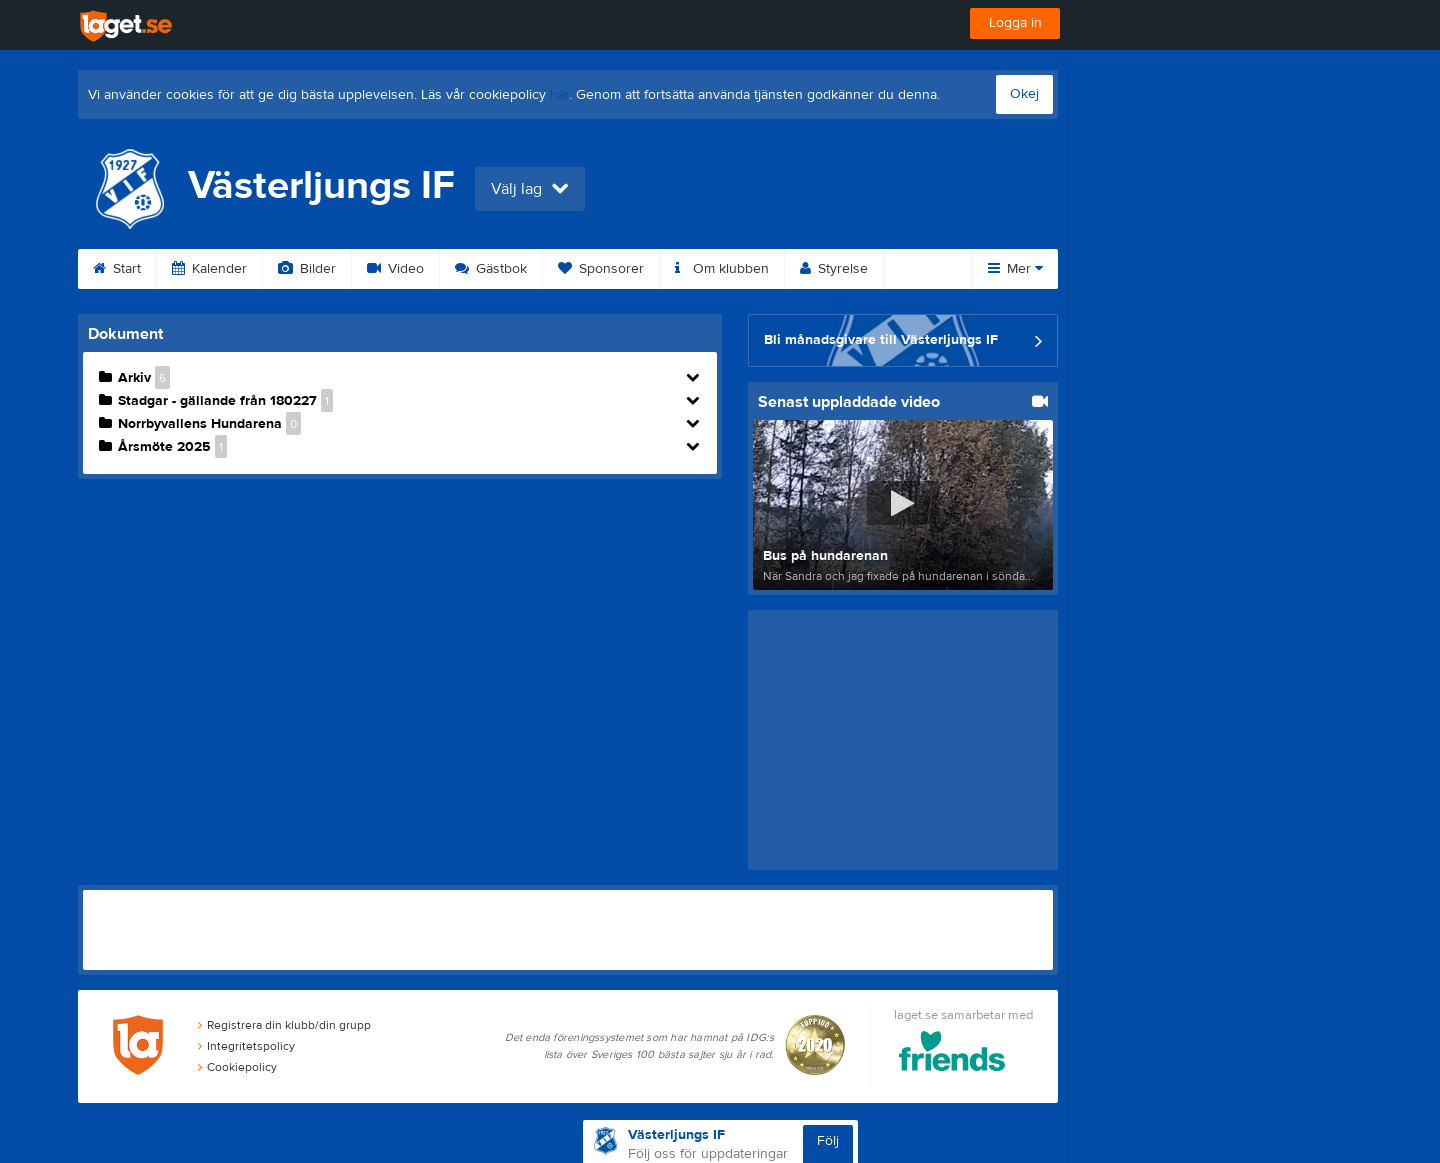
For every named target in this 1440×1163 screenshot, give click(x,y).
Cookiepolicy (237, 1067)
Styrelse (834, 269)
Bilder (307, 269)
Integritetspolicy (246, 1046)
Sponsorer (601, 269)
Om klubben (722, 269)
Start (117, 269)
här (559, 95)
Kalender (209, 269)
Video (395, 269)
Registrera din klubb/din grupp (284, 1025)
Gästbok (491, 269)
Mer (1015, 269)
